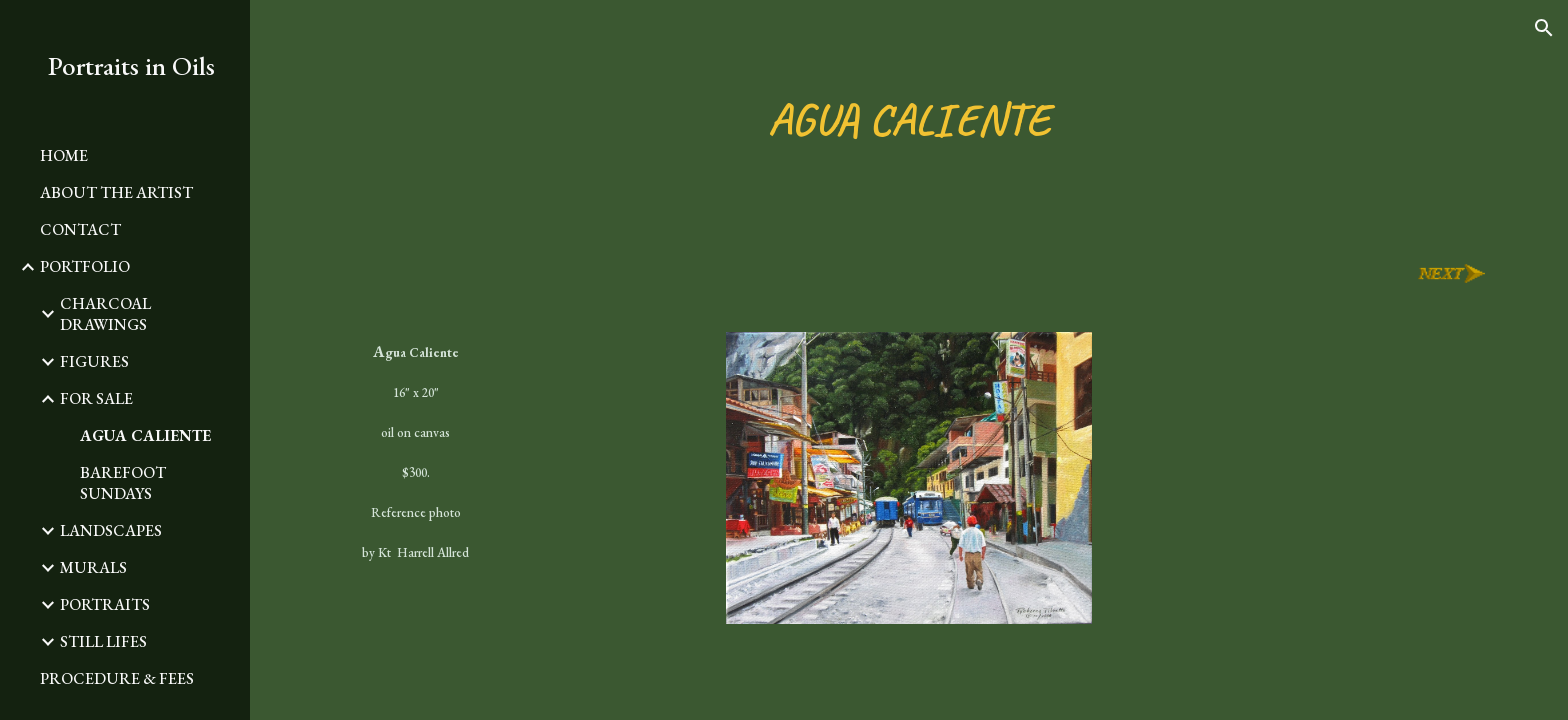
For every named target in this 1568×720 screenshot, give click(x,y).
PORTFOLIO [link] (85, 266)
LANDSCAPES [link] (111, 530)
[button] (1544, 28)
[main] (909, 119)
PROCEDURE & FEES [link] (117, 678)
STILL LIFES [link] (103, 641)
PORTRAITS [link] (105, 604)
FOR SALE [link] (96, 398)
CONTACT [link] (80, 229)
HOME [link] (64, 155)
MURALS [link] (93, 567)
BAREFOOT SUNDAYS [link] (123, 483)
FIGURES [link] (94, 361)
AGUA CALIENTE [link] (145, 435)
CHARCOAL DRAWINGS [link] (105, 314)
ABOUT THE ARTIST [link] (116, 192)
